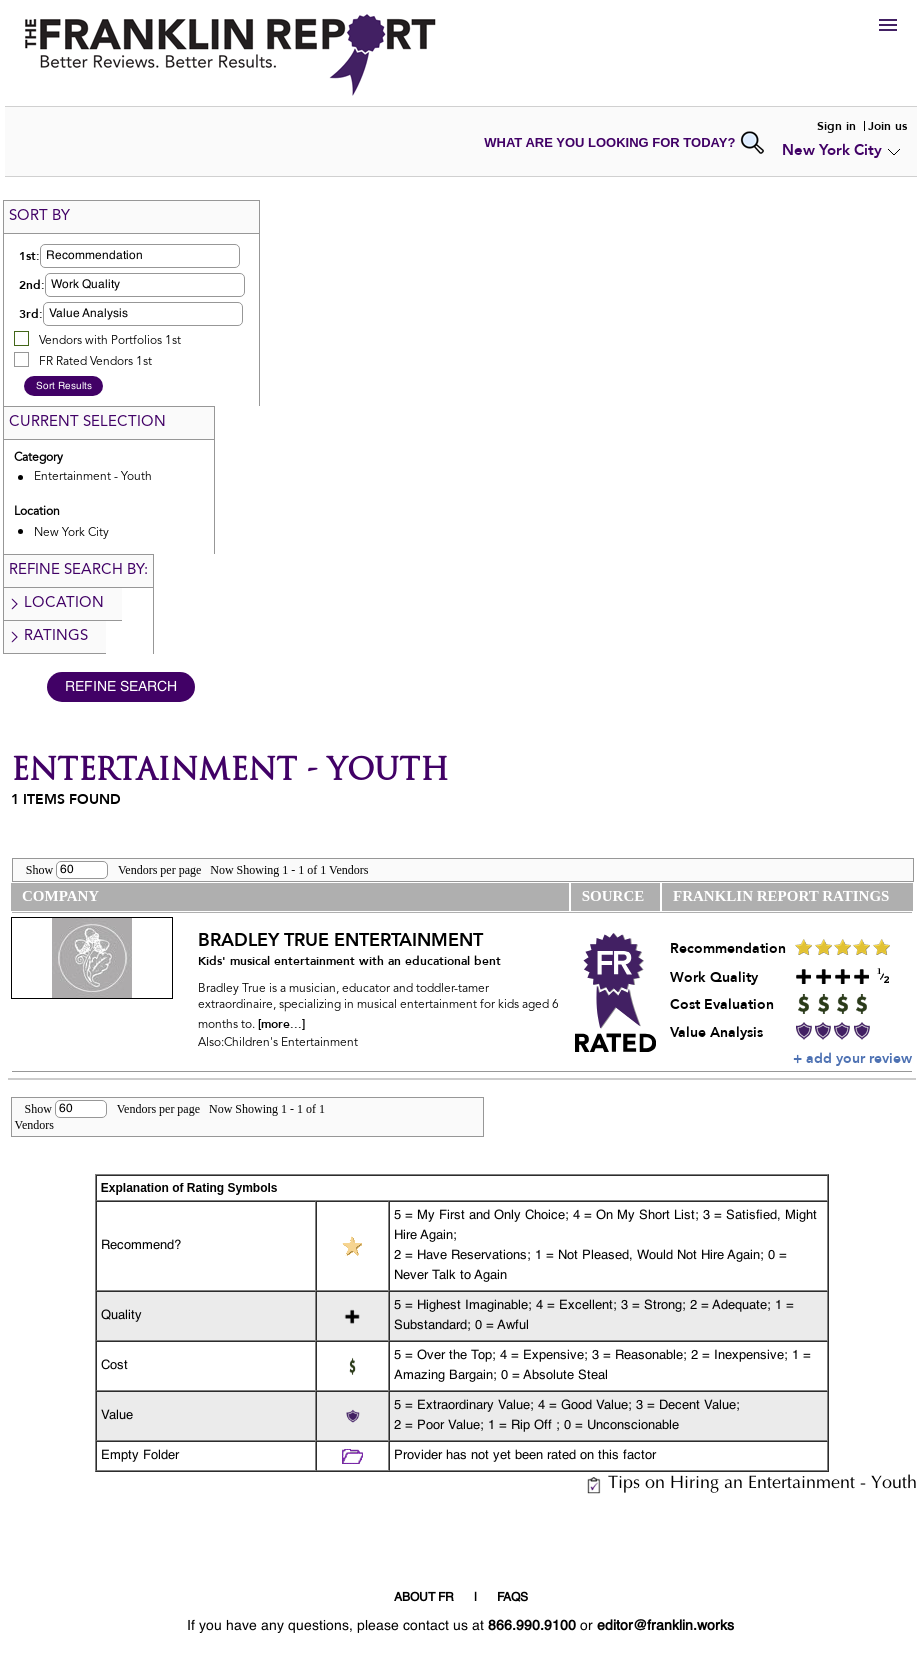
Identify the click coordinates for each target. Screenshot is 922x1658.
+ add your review (852, 1058)
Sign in (836, 126)
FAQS (512, 1598)
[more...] (281, 1024)
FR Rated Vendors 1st (95, 362)
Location (56, 603)
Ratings (48, 636)
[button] (140, 256)
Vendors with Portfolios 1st (110, 341)
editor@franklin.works (665, 1626)
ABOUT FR (424, 1598)
